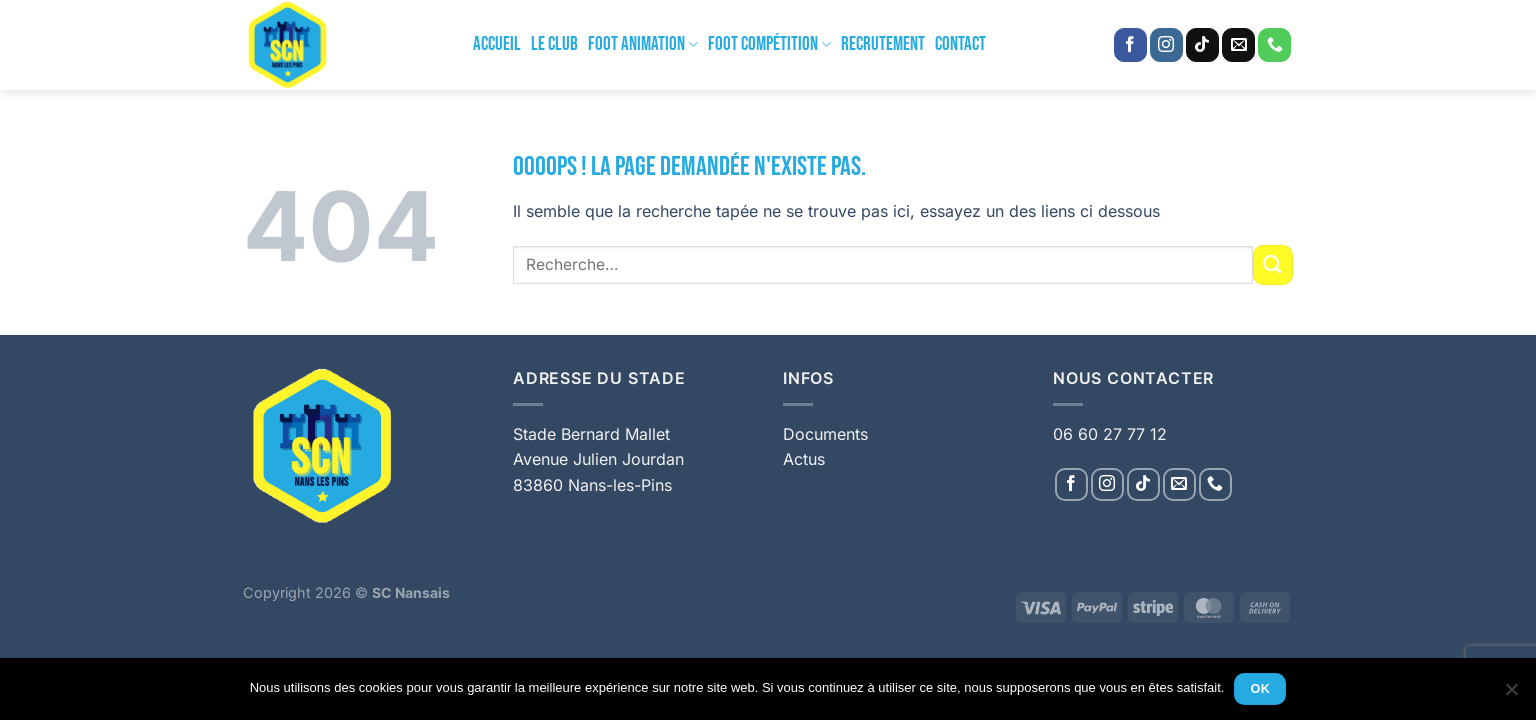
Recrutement (883, 44)
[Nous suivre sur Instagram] (1166, 45)
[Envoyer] (1273, 264)
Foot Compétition (769, 44)
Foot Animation (643, 44)
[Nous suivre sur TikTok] (1202, 45)
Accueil (497, 44)
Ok (1261, 689)
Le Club (554, 44)
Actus (804, 459)
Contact (960, 44)
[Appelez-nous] (1274, 45)
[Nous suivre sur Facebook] (1130, 45)
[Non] (1511, 695)
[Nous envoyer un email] (1238, 45)
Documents (825, 434)
